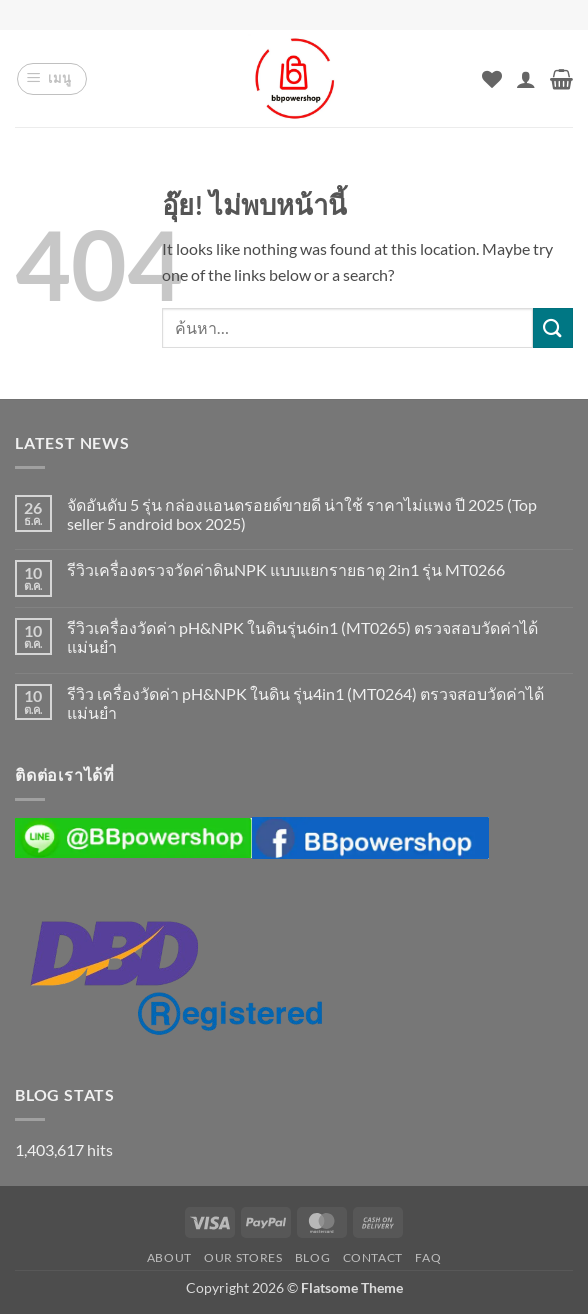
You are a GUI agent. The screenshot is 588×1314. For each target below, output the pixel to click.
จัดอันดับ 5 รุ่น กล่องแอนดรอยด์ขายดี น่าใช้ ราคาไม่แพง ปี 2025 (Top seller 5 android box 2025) (302, 514)
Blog (312, 1257)
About (169, 1257)
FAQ (428, 1257)
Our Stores (243, 1257)
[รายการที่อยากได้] (492, 79)
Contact (373, 1257)
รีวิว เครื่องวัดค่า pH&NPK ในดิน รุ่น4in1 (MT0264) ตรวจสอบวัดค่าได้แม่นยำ (305, 703)
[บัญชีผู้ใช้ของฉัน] (526, 79)
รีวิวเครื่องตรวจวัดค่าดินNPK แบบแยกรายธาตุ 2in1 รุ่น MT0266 (286, 569)
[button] (52, 79)
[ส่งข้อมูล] (553, 327)
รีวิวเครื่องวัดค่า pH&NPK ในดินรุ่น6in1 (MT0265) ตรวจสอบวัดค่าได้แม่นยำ (302, 637)
